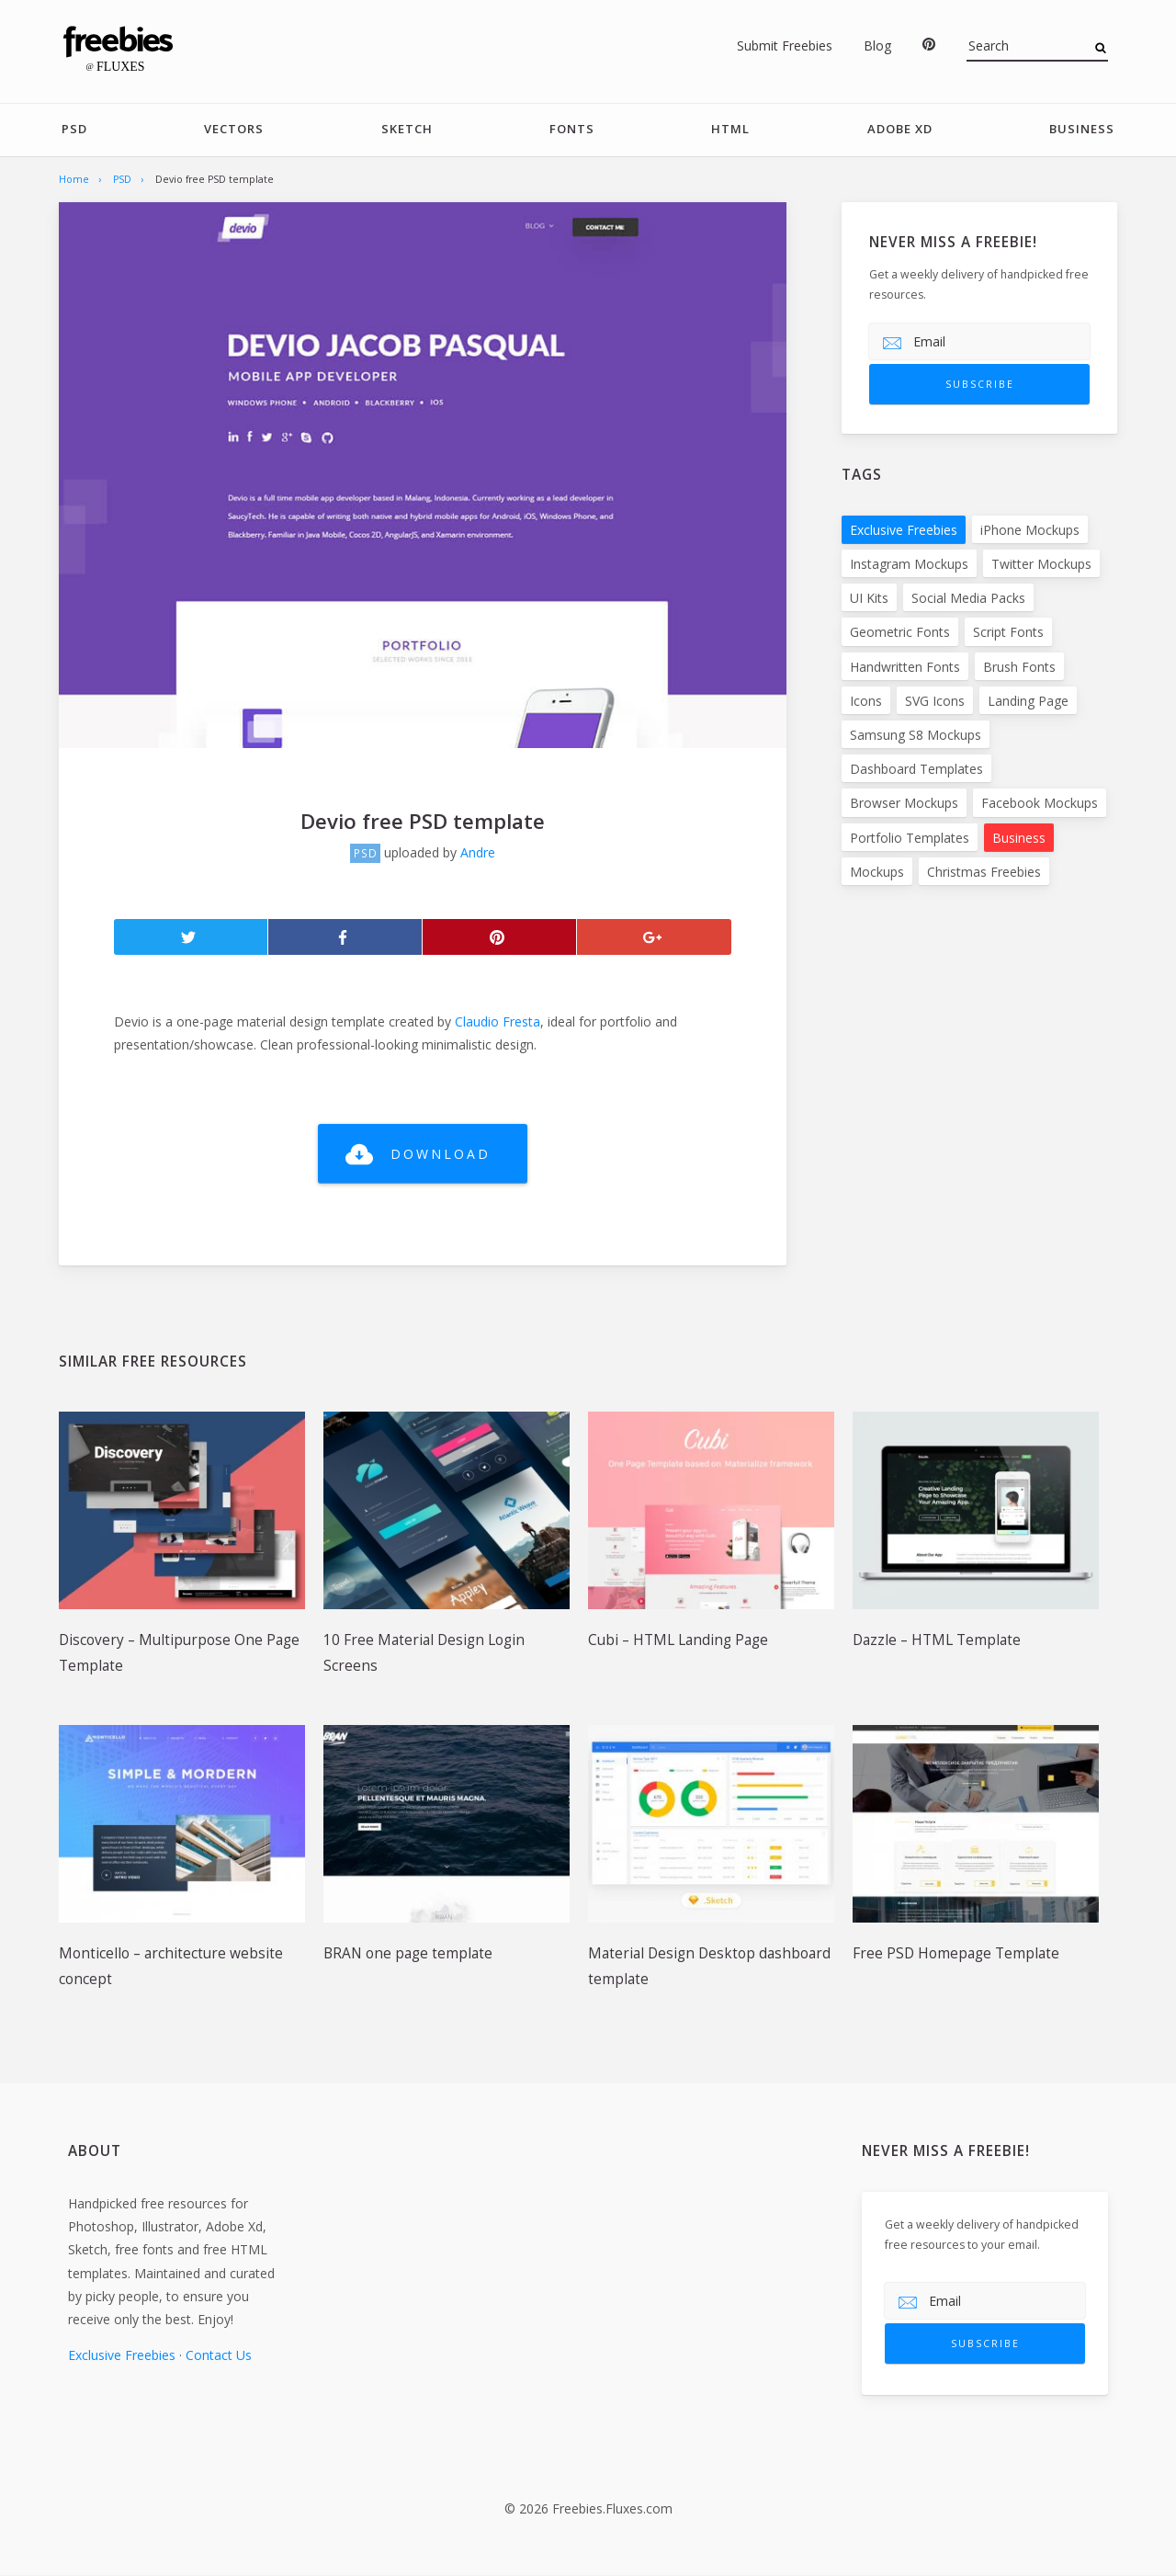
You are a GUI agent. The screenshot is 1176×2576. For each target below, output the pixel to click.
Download (441, 1154)
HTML (730, 129)
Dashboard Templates (916, 768)
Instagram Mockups (909, 564)
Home (74, 179)
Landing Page (1028, 700)
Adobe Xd (900, 129)
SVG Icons (935, 700)
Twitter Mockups (1041, 564)
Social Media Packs (968, 598)
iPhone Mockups (1030, 530)
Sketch (407, 129)
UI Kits (869, 598)
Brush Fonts (1019, 666)
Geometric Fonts (900, 632)
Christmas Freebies (984, 871)
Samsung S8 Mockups (915, 734)
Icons (866, 700)
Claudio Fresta (497, 1021)
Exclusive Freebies (903, 530)
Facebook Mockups (1039, 802)
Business (1081, 129)
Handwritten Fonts (905, 666)
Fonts (571, 129)
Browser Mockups (904, 802)
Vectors (234, 129)
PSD (74, 129)
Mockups (877, 871)
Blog (877, 45)
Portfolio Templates (909, 837)
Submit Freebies (784, 45)
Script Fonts (1008, 632)
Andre (477, 852)
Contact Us (219, 2355)
